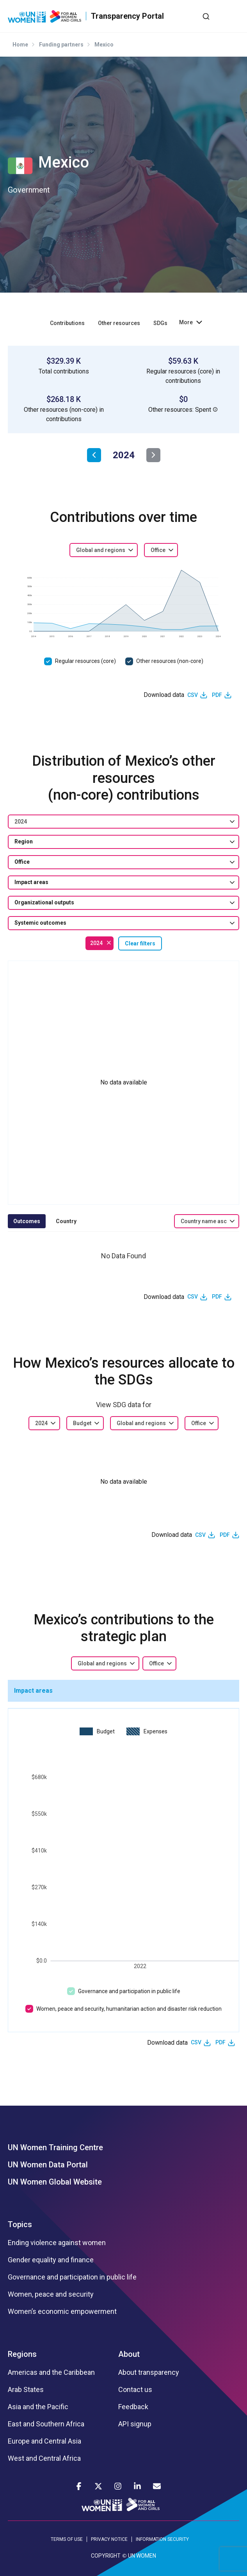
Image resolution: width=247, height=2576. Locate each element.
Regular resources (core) (85, 661)
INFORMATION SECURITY (162, 2539)
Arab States (26, 2389)
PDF (217, 695)
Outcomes (26, 1221)
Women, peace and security (51, 2294)
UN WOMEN (142, 2556)
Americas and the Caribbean (51, 2372)
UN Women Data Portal (48, 2164)
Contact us (135, 2389)
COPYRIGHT (106, 2556)
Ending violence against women (57, 2243)
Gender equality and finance (51, 2260)
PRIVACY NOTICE (109, 2539)
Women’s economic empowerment (62, 2311)
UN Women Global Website (55, 2182)
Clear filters (140, 943)
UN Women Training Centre (55, 2147)
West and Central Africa (44, 2458)
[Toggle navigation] (233, 16)
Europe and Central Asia (44, 2441)
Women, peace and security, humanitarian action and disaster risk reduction (129, 2009)
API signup (134, 2424)
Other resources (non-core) (169, 661)
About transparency (148, 2372)
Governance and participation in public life (129, 1991)
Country (66, 1221)
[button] (215, 409)
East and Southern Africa (46, 2424)
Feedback (133, 2407)
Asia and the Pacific (38, 2407)
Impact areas (33, 1690)
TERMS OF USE (67, 2539)
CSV (192, 695)
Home (20, 44)
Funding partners (61, 44)
